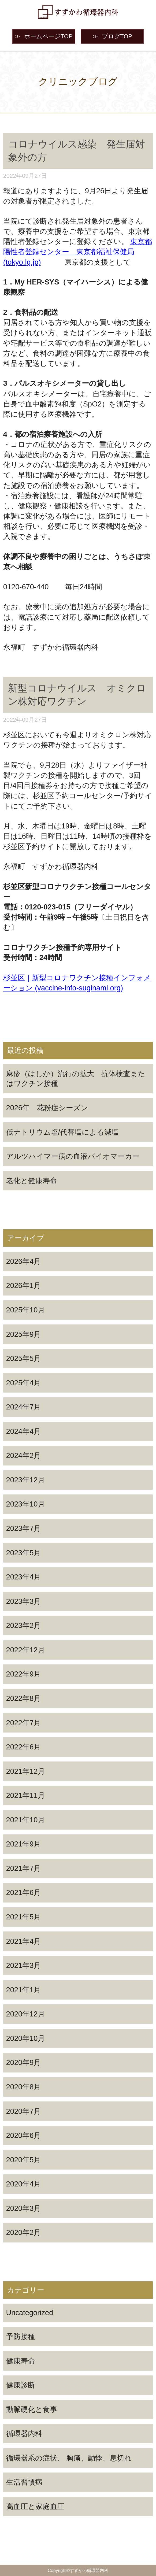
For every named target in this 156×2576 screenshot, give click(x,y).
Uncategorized (29, 2312)
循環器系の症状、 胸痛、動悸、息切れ (69, 2458)
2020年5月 (23, 2160)
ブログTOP (112, 36)
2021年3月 (23, 1965)
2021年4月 (23, 1941)
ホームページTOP (43, 36)
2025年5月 (23, 1358)
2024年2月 (23, 1455)
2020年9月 (23, 2062)
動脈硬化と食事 (31, 2409)
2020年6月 (23, 2135)
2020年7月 (23, 2111)
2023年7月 (23, 1528)
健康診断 (20, 2385)
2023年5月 (23, 1553)
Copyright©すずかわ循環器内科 (78, 2570)
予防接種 (20, 2336)
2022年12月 (25, 1650)
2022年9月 (23, 1674)
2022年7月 (23, 1723)
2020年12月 (25, 2014)
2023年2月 (23, 1625)
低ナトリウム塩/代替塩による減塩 (62, 1132)
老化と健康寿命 (31, 1180)
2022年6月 (23, 1747)
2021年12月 (25, 1771)
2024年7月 (23, 1407)
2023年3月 (23, 1601)
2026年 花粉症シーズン (47, 1108)
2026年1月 (23, 1285)
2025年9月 (23, 1334)
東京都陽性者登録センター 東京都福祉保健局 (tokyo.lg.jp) (77, 251)
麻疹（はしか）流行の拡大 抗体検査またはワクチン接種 (75, 1078)
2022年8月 (23, 1698)
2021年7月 (23, 1868)
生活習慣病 (24, 2482)
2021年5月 (23, 1917)
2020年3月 (23, 2208)
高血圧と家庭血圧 (35, 2506)
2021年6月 (23, 1892)
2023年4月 (23, 1577)
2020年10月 (25, 2038)
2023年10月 (25, 1504)
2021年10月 (25, 1820)
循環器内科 (24, 2433)
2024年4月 (23, 1431)
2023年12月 (25, 1480)
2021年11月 (25, 1795)
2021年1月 (23, 1990)
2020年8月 (23, 2087)
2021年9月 (23, 1844)
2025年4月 (23, 1383)
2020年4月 (23, 2184)
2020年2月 (23, 2232)
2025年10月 (25, 1310)
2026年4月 (23, 1261)
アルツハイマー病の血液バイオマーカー (73, 1156)
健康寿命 (20, 2361)
